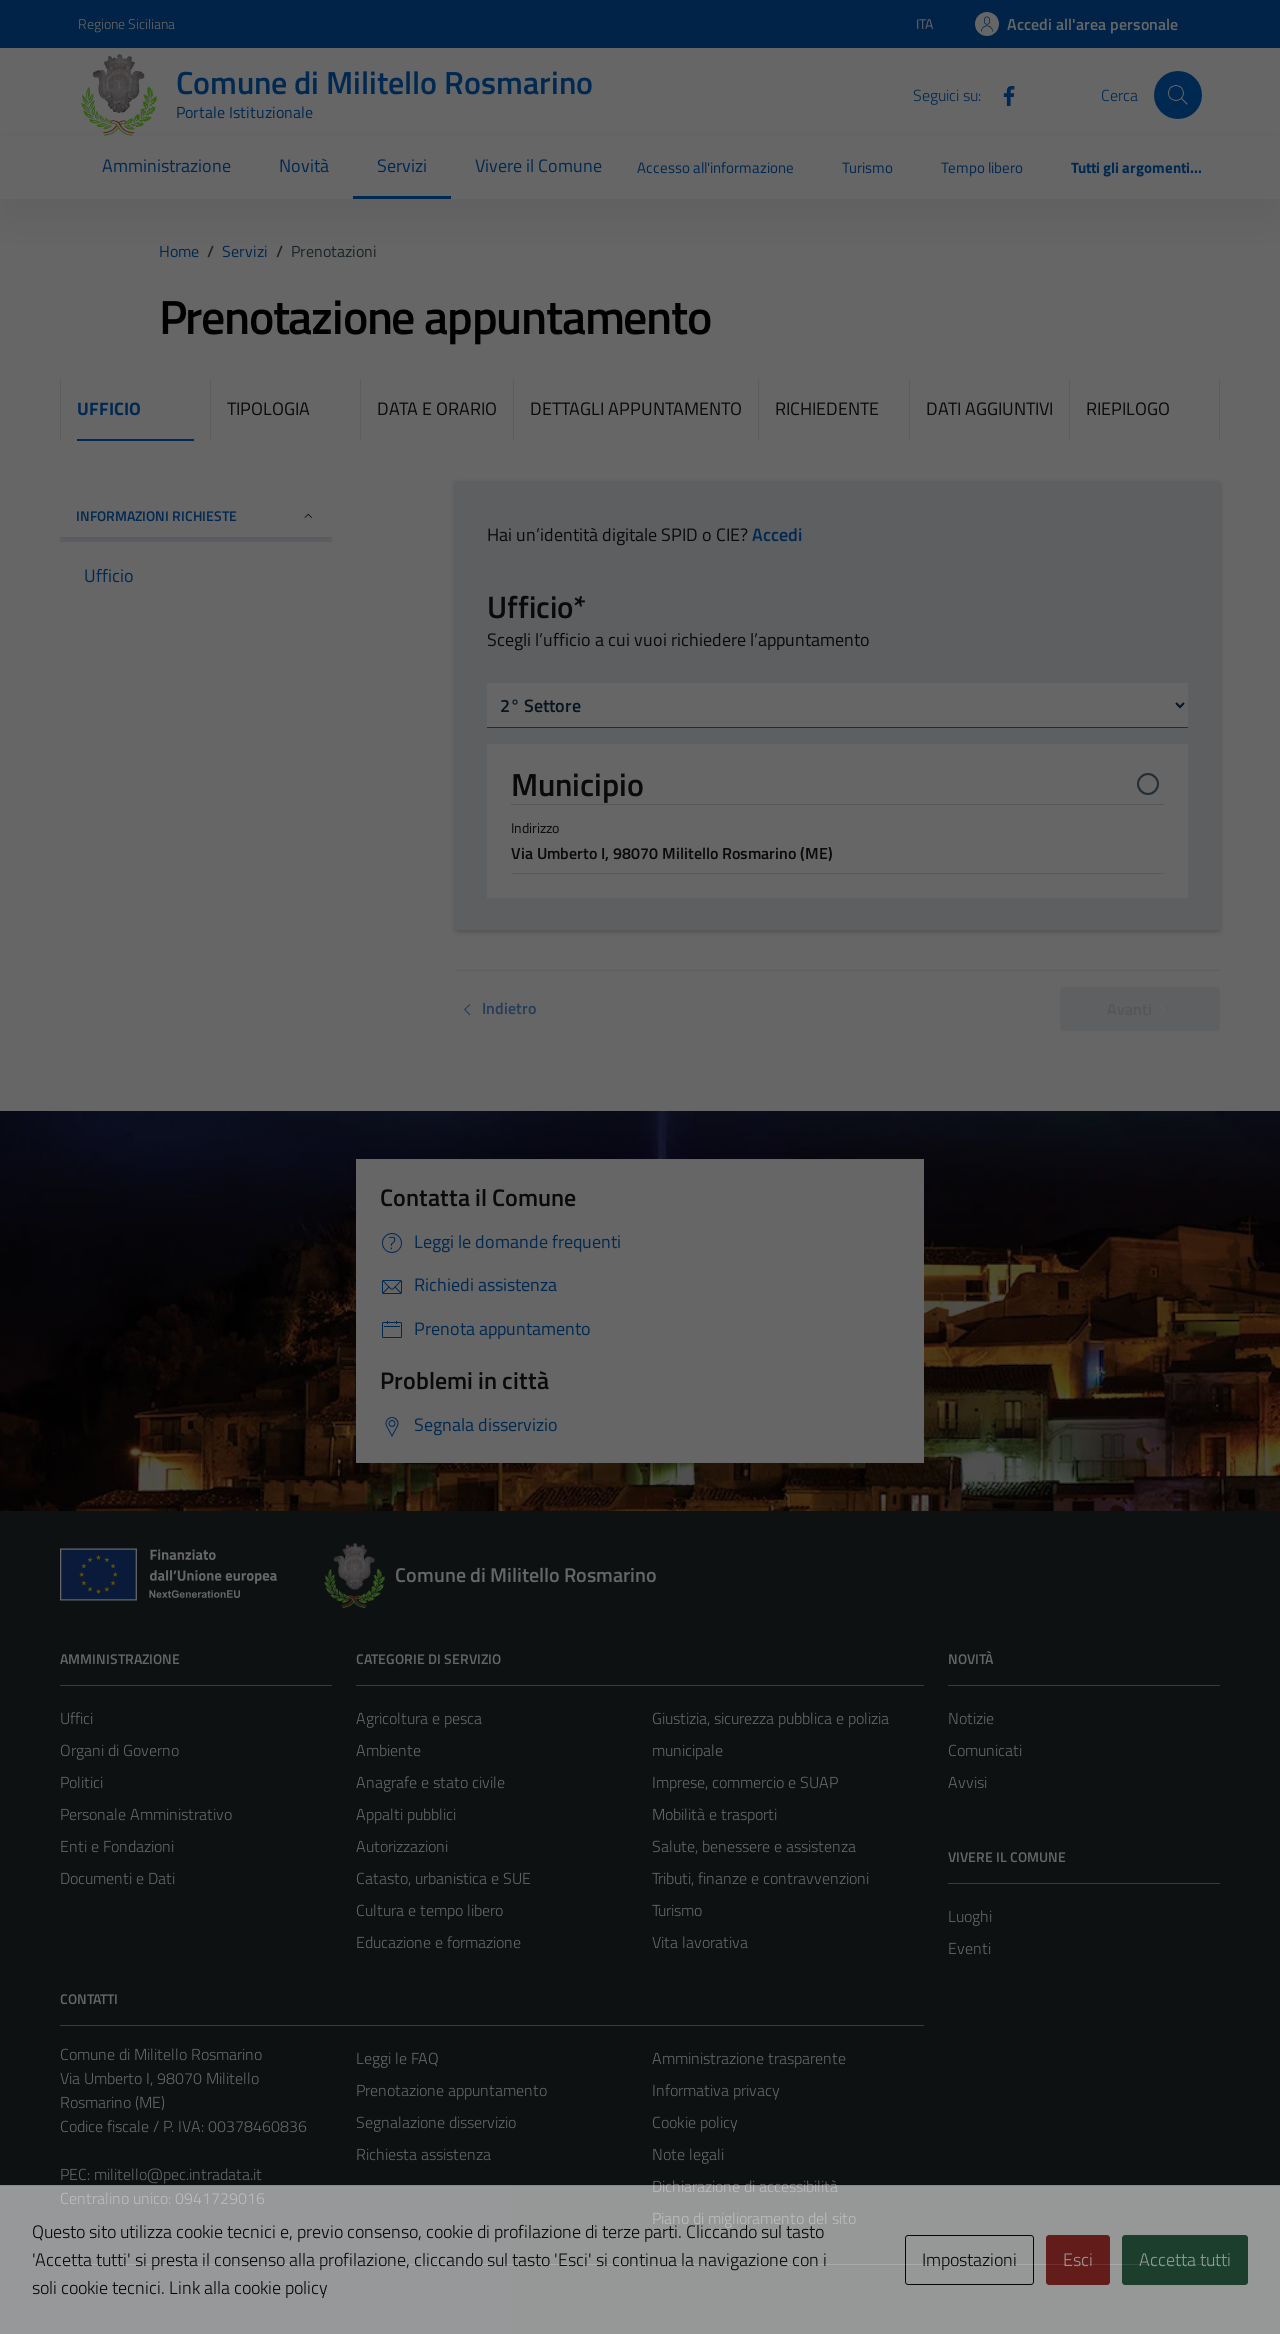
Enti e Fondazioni (117, 1846)
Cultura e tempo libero (429, 1910)
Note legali (688, 2154)
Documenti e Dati (117, 1878)
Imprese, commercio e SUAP (745, 1782)
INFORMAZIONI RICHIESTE (196, 515)
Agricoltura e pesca (419, 1718)
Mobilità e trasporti (714, 1814)
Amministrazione (166, 165)
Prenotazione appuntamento (451, 2090)
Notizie (971, 1718)
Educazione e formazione (438, 1942)
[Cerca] (1178, 95)
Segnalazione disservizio (436, 2122)
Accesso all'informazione (715, 167)
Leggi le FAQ (397, 2058)
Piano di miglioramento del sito (754, 2218)
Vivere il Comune (538, 165)
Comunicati (985, 1750)
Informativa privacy (716, 2090)
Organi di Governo (119, 1750)
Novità (304, 165)
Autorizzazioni (402, 1846)
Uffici (76, 1718)
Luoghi (970, 1916)
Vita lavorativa (700, 1942)
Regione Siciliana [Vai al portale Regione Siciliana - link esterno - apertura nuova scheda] (126, 23)
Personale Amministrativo (146, 1814)
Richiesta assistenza (423, 2154)
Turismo (867, 167)
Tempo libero (982, 167)
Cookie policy (695, 2122)
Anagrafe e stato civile (430, 1782)
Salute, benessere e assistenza (754, 1846)
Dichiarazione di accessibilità (745, 2186)
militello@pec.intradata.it (178, 2174)
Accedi (777, 534)
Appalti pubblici (406, 1814)
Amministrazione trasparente (749, 2058)
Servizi (402, 165)
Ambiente (388, 1750)
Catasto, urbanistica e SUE (443, 1878)
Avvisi (967, 1782)
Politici (81, 1782)
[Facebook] (1001, 94)
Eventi (969, 1948)
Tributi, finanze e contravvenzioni (760, 1878)
